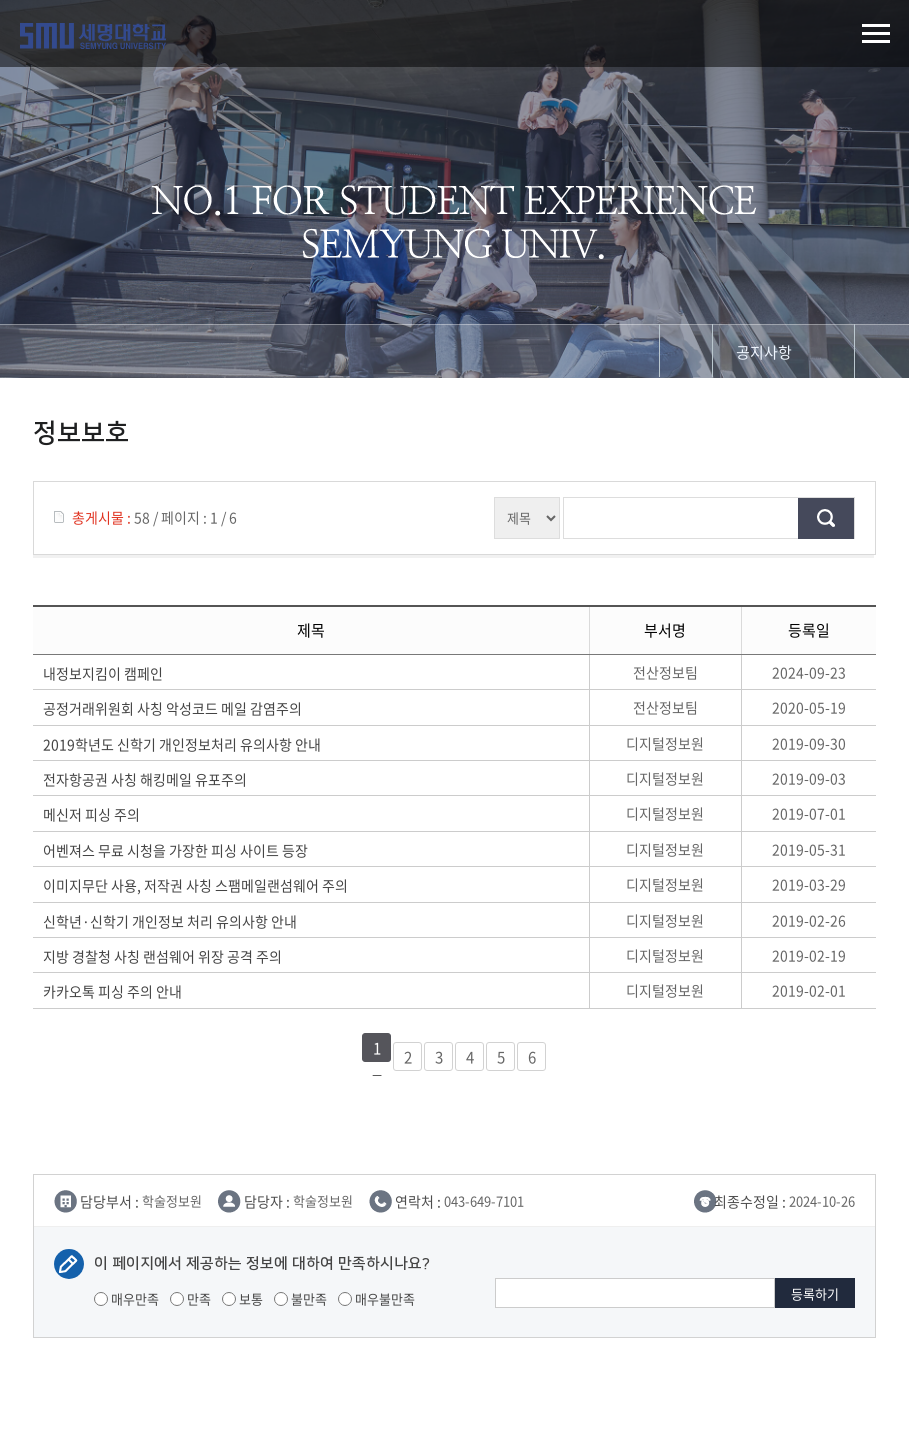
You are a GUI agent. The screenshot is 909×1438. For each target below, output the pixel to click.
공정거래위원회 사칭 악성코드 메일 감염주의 (172, 708)
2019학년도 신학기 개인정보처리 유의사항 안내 (182, 744)
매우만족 (126, 1298)
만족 (190, 1298)
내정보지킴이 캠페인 (103, 673)
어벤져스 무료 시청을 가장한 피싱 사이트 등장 (175, 850)
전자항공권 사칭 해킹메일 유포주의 (145, 779)
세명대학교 (93, 36)
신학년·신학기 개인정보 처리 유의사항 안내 (170, 921)
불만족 (300, 1298)
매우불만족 (376, 1298)
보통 (242, 1298)
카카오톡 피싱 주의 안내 (112, 991)
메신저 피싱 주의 (91, 814)
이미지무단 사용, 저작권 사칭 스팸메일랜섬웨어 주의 (195, 885)
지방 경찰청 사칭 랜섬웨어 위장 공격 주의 (162, 956)
